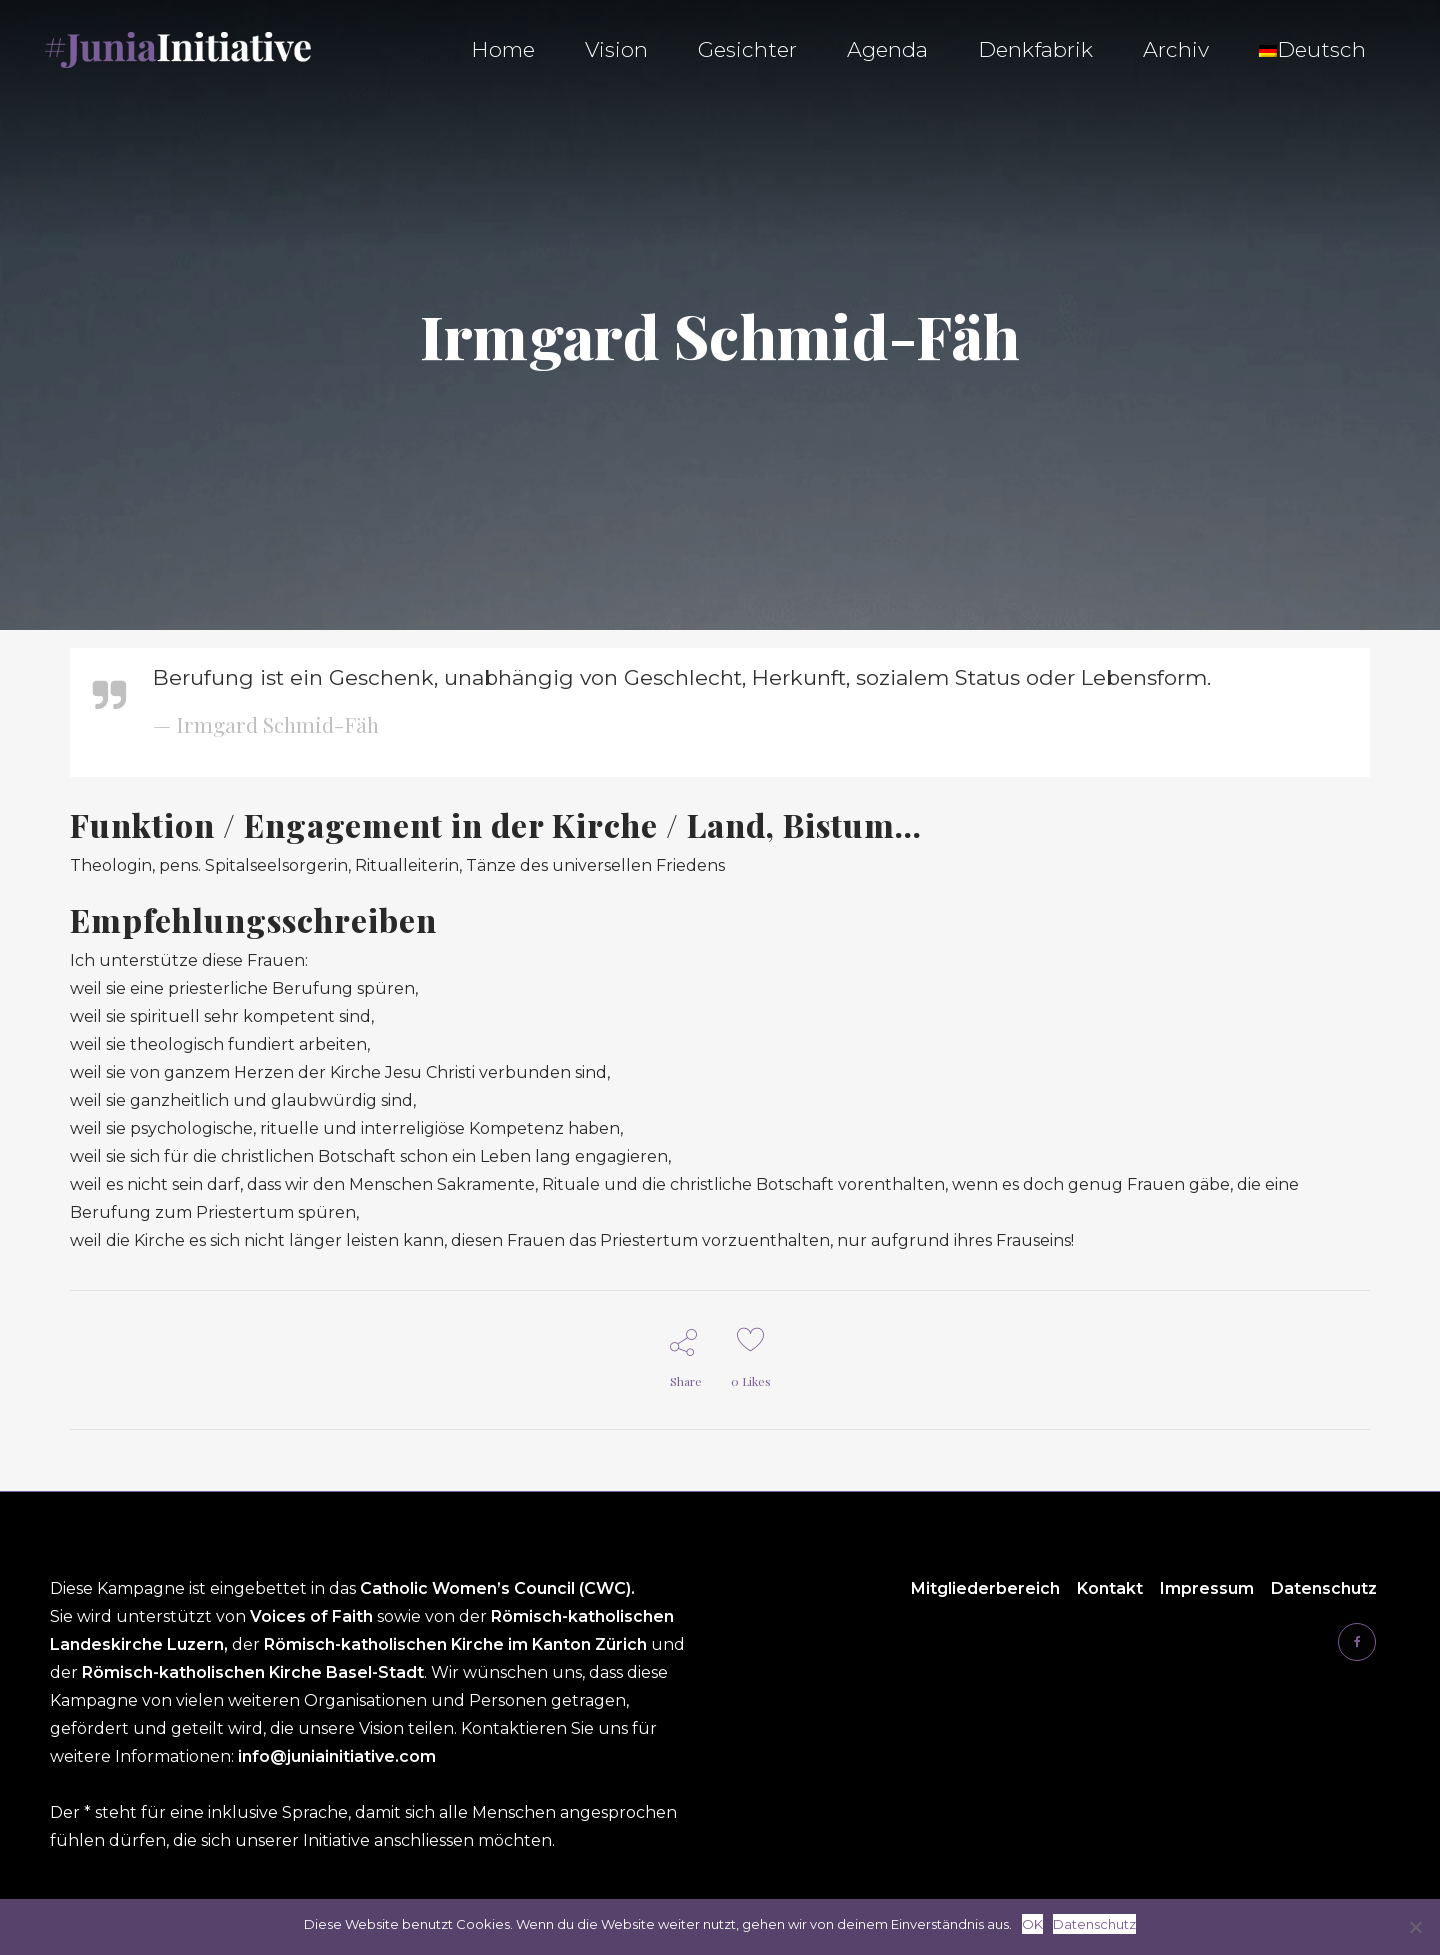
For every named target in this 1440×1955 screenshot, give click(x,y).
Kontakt (1110, 1588)
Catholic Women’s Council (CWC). (497, 1588)
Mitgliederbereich (985, 1588)
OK (1032, 1924)
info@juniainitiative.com (337, 1756)
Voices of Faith (313, 1616)
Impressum (1207, 1588)
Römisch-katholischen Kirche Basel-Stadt (253, 1672)
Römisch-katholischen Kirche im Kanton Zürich (457, 1644)
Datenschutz (1324, 1588)
